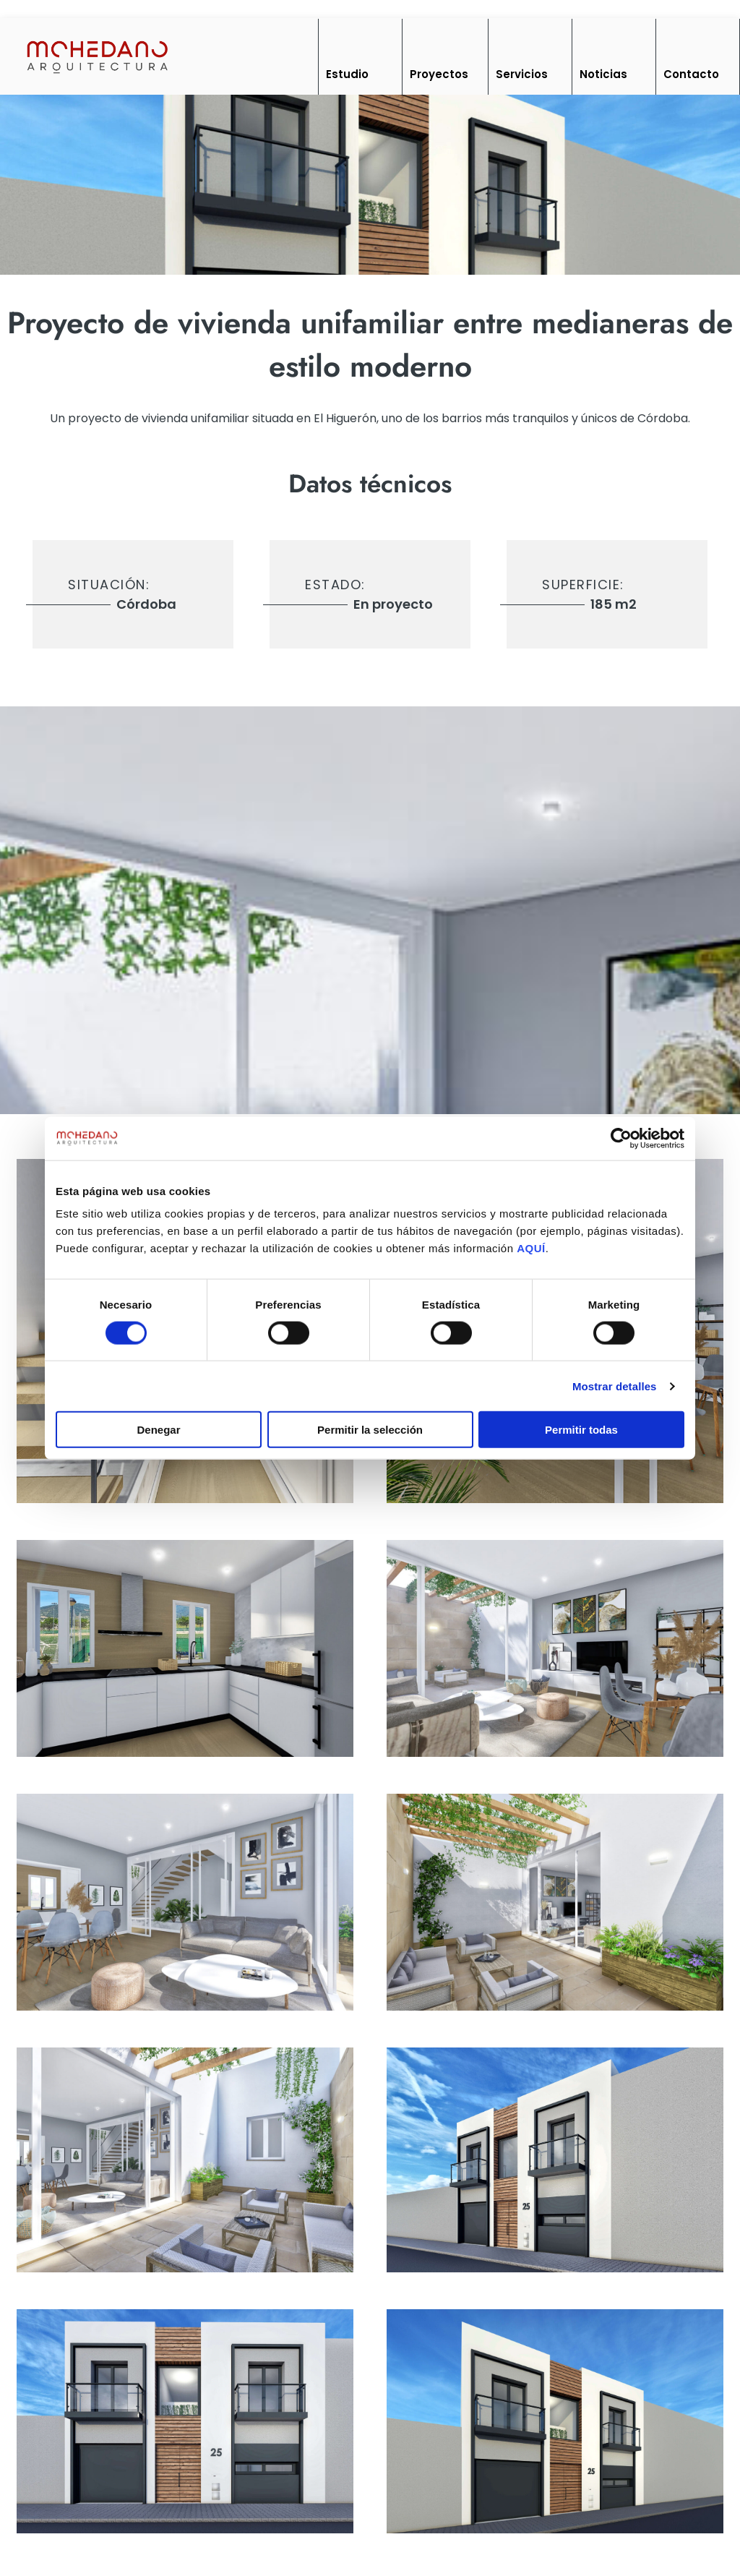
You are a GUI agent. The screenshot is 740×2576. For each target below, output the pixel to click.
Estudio (347, 74)
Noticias (603, 74)
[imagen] (185, 1648)
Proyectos (439, 74)
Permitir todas (581, 1430)
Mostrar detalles (614, 1385)
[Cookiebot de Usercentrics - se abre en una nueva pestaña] (621, 1138)
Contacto (691, 74)
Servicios (522, 74)
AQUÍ (531, 1248)
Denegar (158, 1430)
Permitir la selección (370, 1430)
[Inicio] (96, 56)
